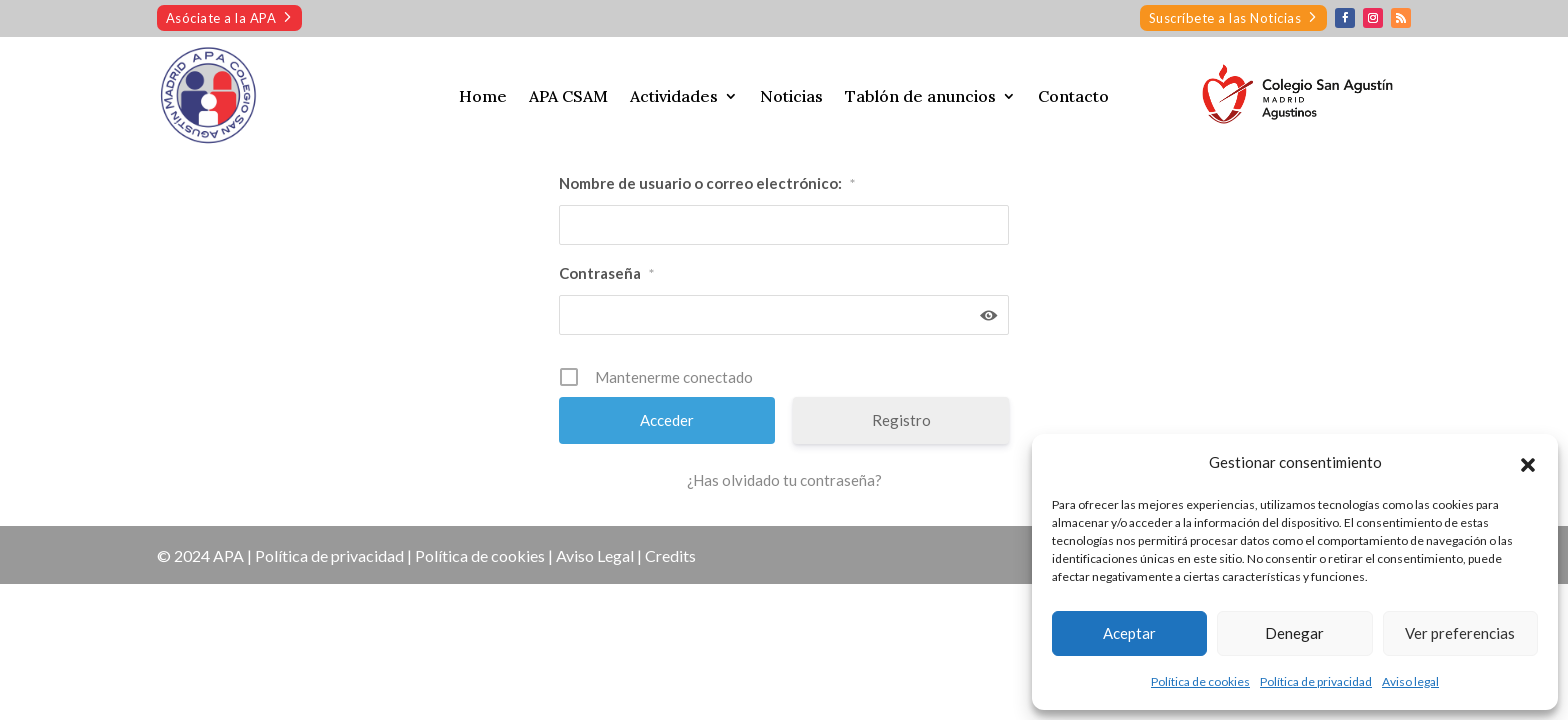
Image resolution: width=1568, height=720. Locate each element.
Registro (901, 420)
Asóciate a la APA (221, 18)
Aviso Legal (595, 555)
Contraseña (606, 274)
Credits (670, 555)
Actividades (674, 97)
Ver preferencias (1460, 633)
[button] (1528, 462)
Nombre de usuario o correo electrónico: (707, 184)
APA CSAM (568, 97)
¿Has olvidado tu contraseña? (784, 480)
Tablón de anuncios (920, 97)
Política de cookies (1200, 681)
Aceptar (1129, 633)
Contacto (1073, 97)
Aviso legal (1410, 681)
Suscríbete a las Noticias (1225, 18)
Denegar (1294, 633)
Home (483, 97)
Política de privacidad (1316, 681)
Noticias (791, 97)
